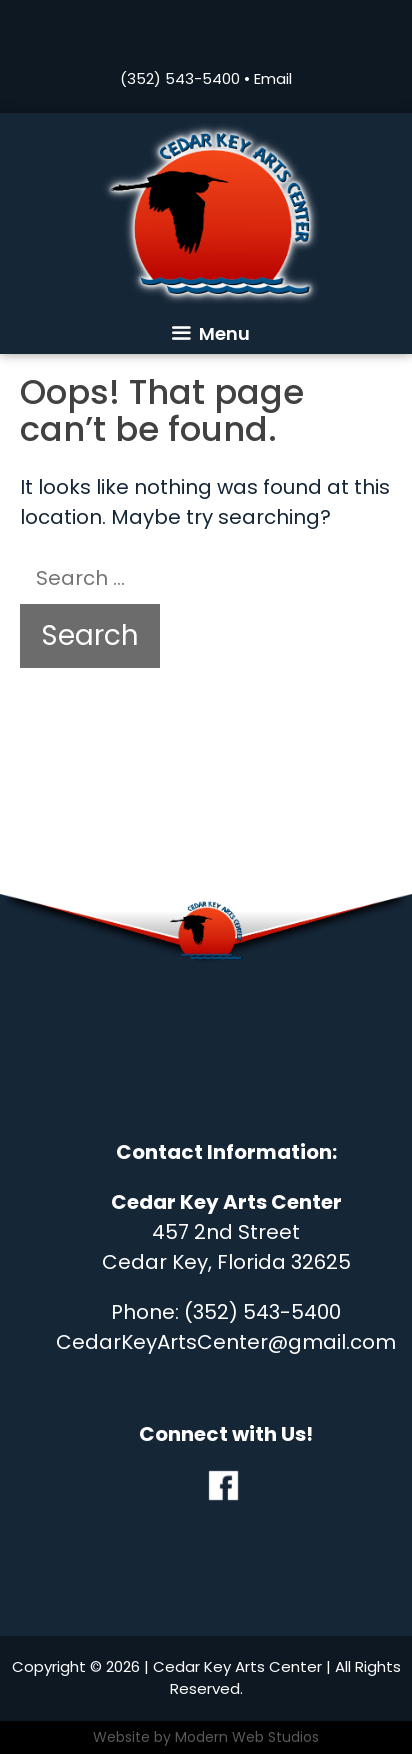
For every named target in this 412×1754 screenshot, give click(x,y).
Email (273, 78)
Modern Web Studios (247, 1737)
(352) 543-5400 (180, 78)
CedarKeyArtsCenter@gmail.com (226, 1342)
